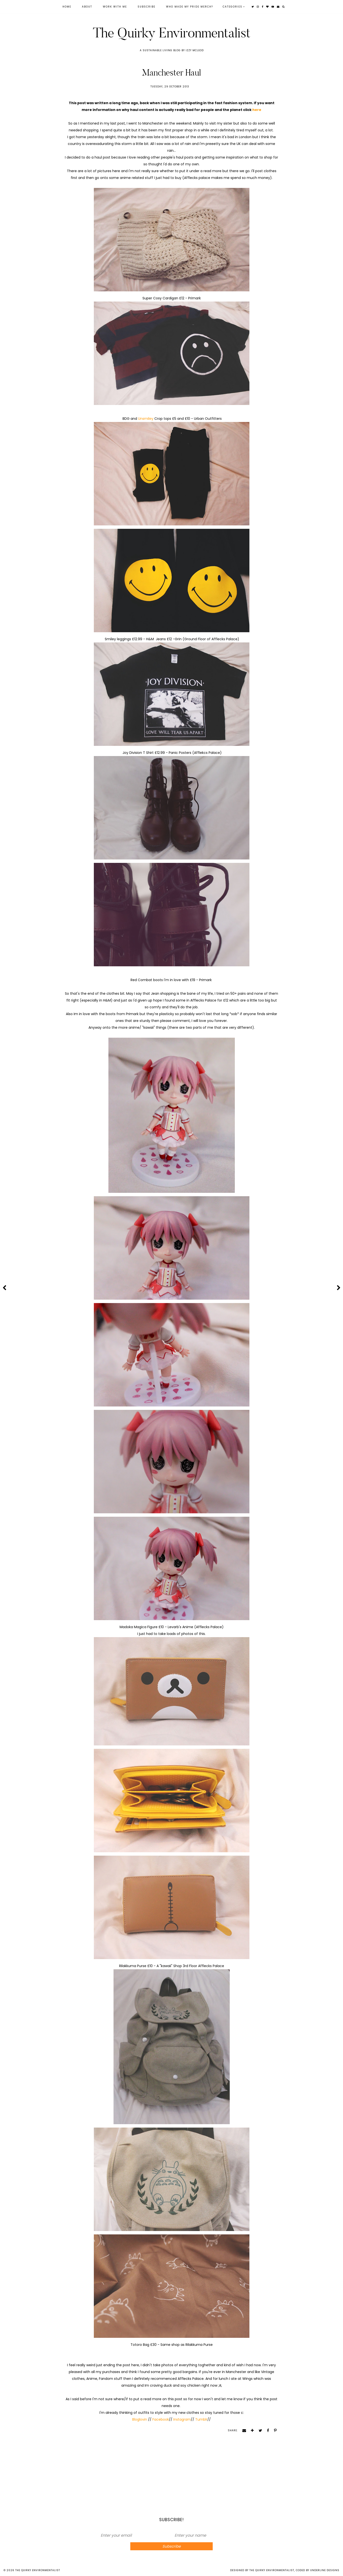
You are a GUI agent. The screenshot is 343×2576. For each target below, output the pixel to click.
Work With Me (115, 6)
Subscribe (146, 6)
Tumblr (201, 2419)
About (87, 6)
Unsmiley (145, 418)
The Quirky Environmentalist (171, 32)
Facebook (160, 2419)
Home (66, 6)
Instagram (182, 2419)
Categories (232, 6)
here (256, 109)
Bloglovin (140, 2419)
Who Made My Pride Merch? (189, 6)
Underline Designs (324, 2570)
